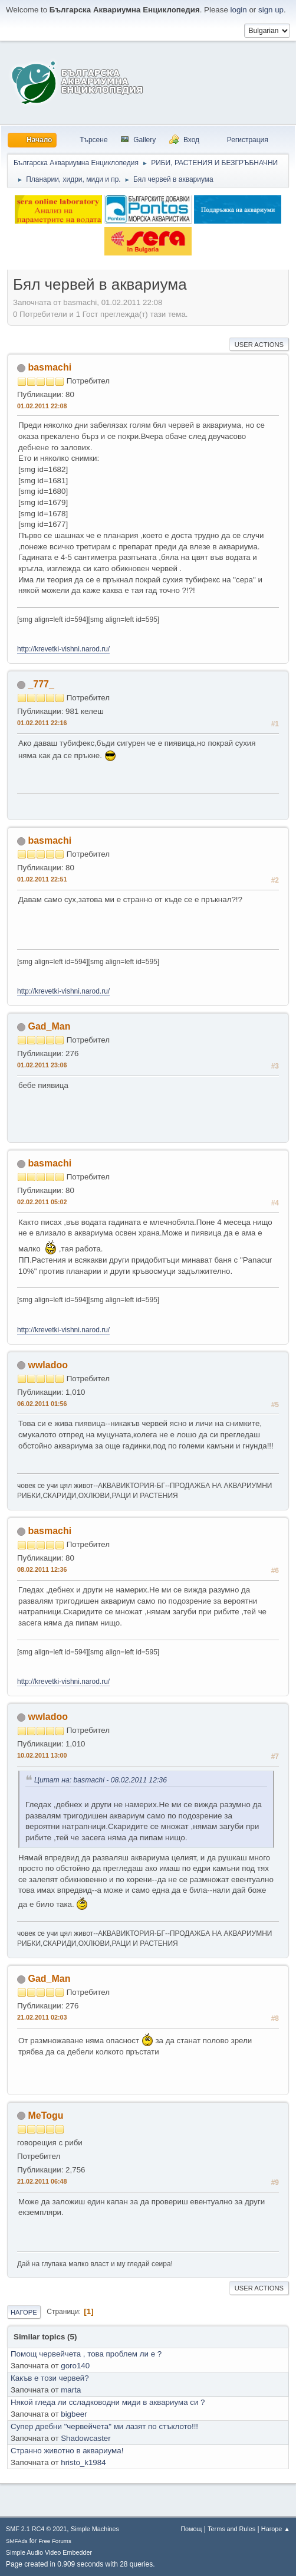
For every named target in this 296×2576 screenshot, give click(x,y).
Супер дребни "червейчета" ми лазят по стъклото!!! (104, 2426)
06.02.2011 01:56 (42, 1403)
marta (71, 2389)
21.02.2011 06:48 (42, 2181)
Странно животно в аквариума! (67, 2450)
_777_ (41, 684)
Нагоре (24, 2312)
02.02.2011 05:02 (42, 1201)
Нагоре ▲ (275, 2528)
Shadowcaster (85, 2438)
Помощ (191, 2528)
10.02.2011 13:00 (42, 1755)
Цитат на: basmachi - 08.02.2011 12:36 (100, 1780)
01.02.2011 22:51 (42, 879)
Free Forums (54, 2541)
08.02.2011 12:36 (42, 1569)
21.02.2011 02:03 (42, 2017)
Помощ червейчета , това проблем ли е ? (86, 2353)
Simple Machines (95, 2528)
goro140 (75, 2365)
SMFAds (17, 2541)
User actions (259, 344)
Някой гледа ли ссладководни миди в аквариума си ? (108, 2402)
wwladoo (48, 1365)
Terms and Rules (231, 2528)
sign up (271, 9)
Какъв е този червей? (50, 2378)
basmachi (49, 367)
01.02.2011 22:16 (42, 722)
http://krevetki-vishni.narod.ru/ (63, 649)
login (239, 9)
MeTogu (45, 2115)
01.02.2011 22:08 (42, 405)
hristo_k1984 (83, 2462)
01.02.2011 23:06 (42, 1065)
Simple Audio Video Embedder (49, 2552)
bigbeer (74, 2414)
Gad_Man (49, 1026)
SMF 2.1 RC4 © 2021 (36, 2528)
